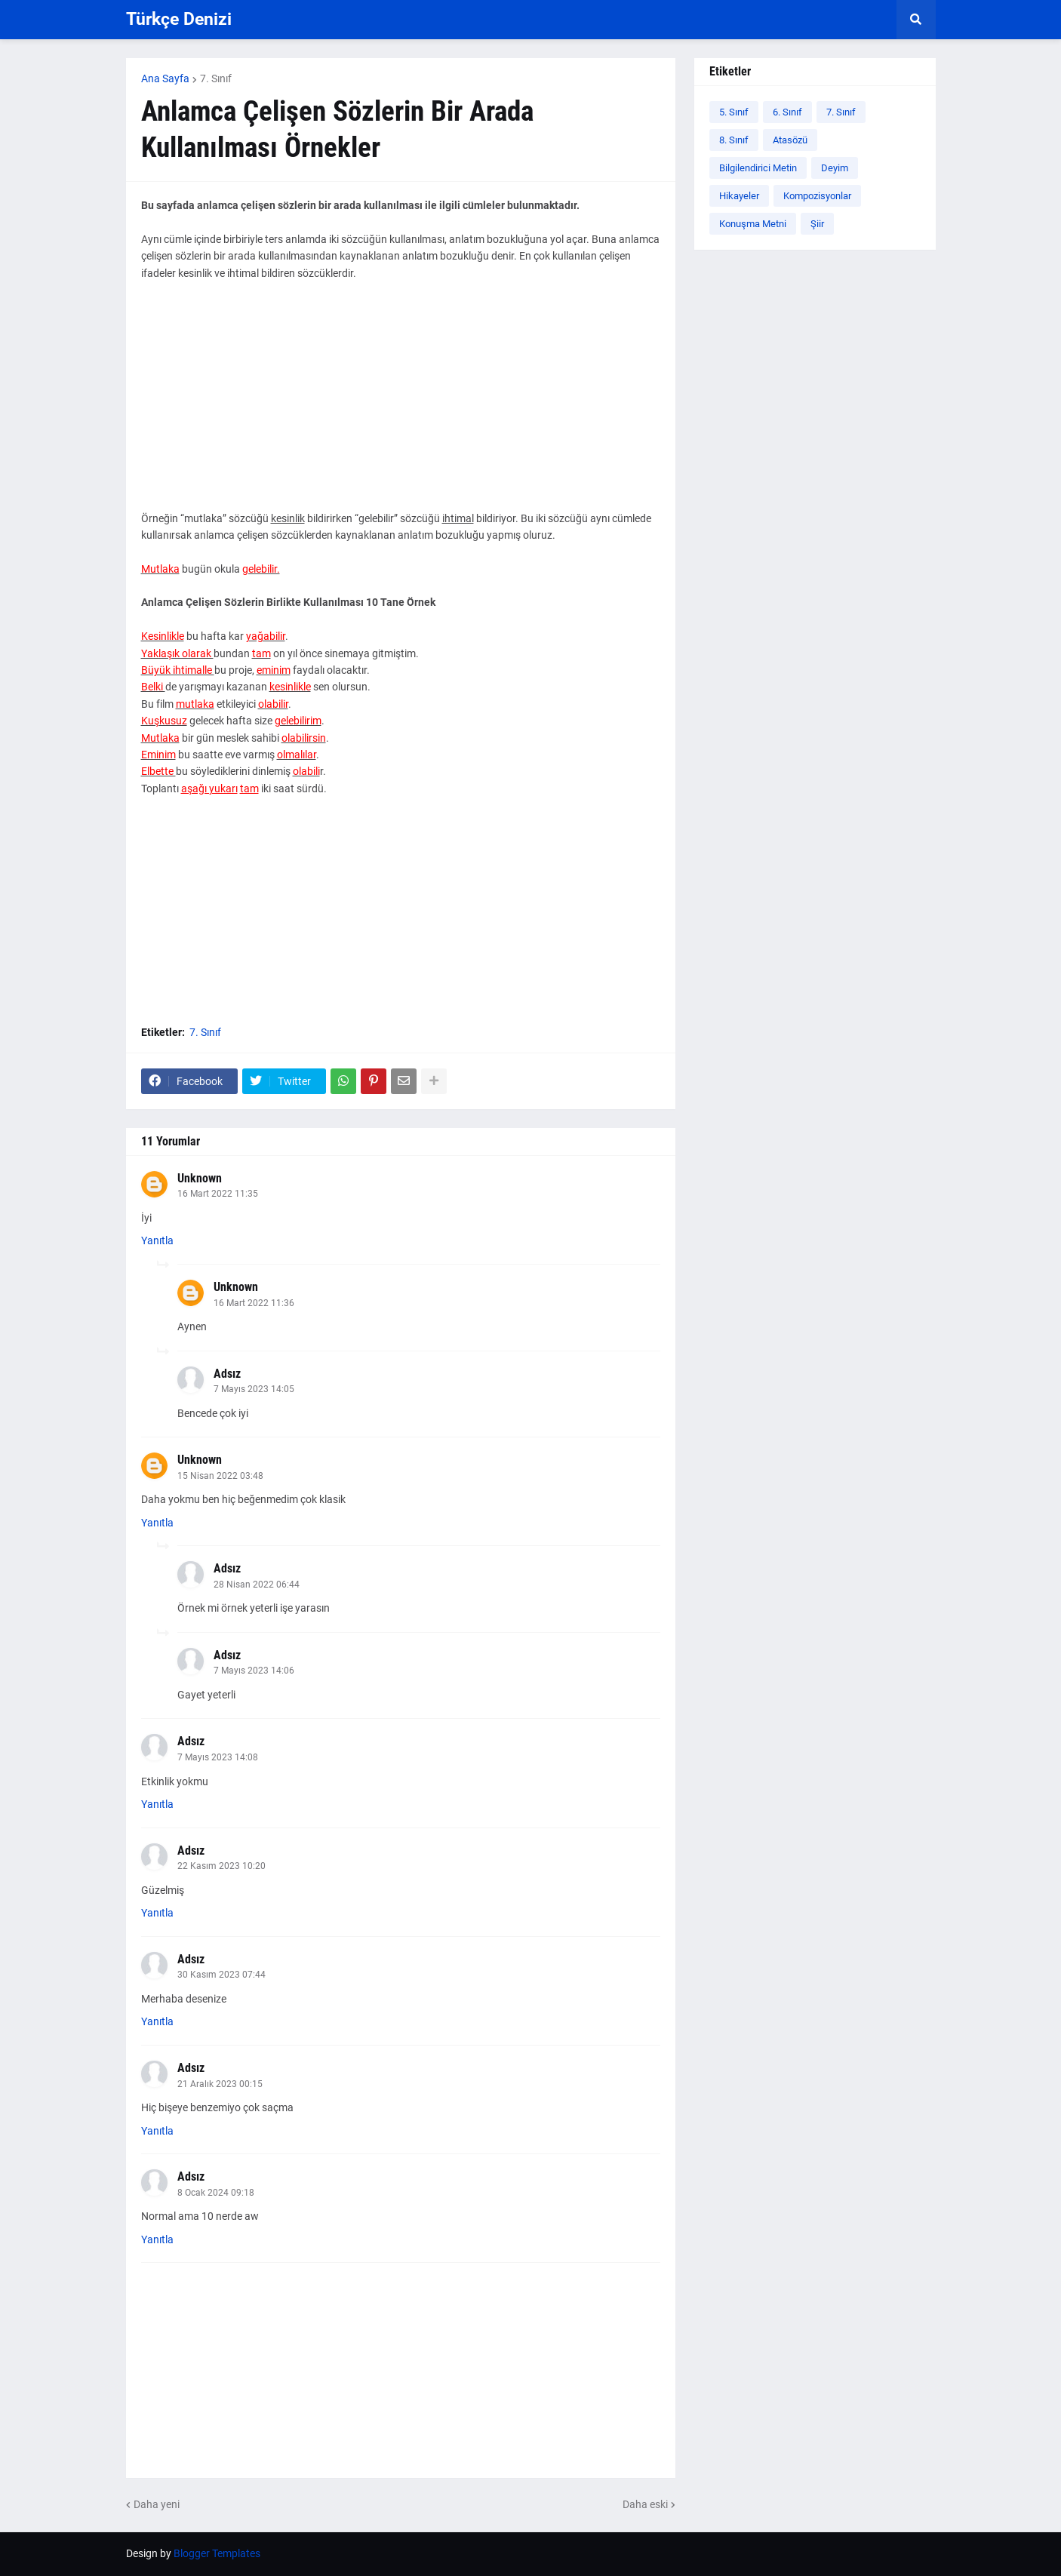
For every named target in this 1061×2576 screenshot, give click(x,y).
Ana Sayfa (165, 78)
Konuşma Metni (752, 223)
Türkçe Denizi (179, 19)
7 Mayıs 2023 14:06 (254, 1670)
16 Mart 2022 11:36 (254, 1303)
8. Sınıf (734, 140)
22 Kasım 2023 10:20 (221, 1866)
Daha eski (645, 2504)
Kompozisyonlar (817, 195)
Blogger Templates (217, 2553)
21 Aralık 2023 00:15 (220, 2084)
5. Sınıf (734, 112)
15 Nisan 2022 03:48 (220, 1476)
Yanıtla (157, 1240)
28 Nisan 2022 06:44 (257, 1584)
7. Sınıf (216, 78)
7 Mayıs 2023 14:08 (217, 1757)
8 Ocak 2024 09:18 (215, 2192)
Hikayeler (739, 195)
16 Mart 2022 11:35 (217, 1193)
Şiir (817, 223)
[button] (916, 19)
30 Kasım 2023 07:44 (221, 1974)
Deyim (834, 168)
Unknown (199, 1178)
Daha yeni (157, 2504)
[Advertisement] (400, 404)
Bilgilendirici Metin (758, 168)
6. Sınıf (787, 112)
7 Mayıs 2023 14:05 (254, 1389)
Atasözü (790, 140)
